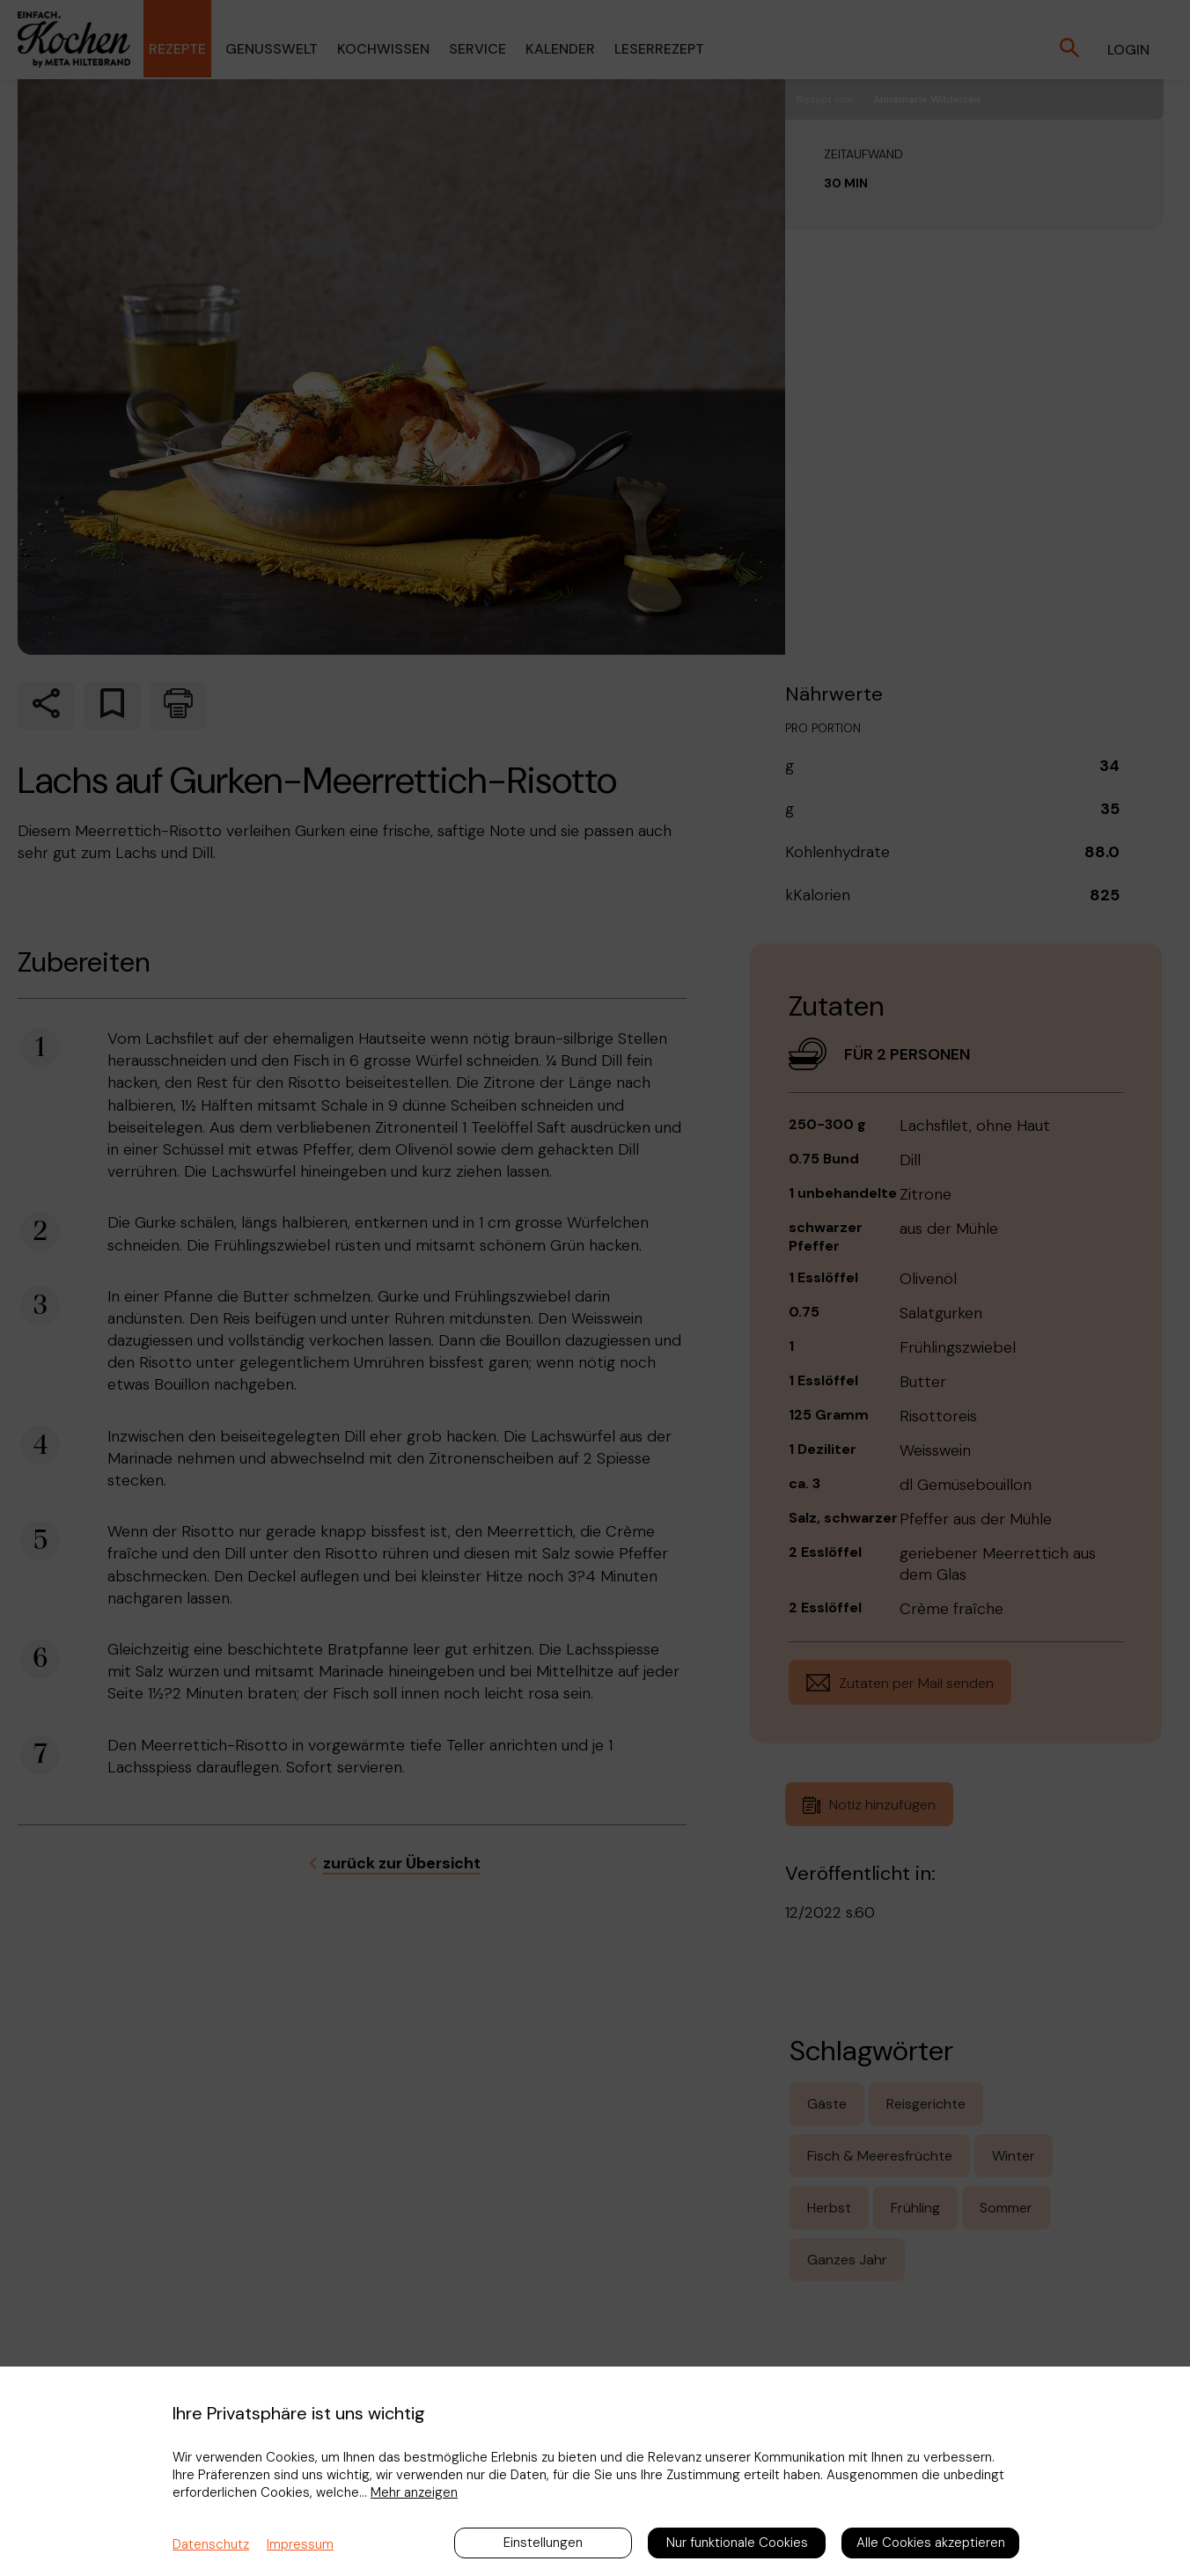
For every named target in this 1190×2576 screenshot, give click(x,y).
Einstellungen (543, 2542)
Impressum (300, 2544)
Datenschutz (211, 2544)
